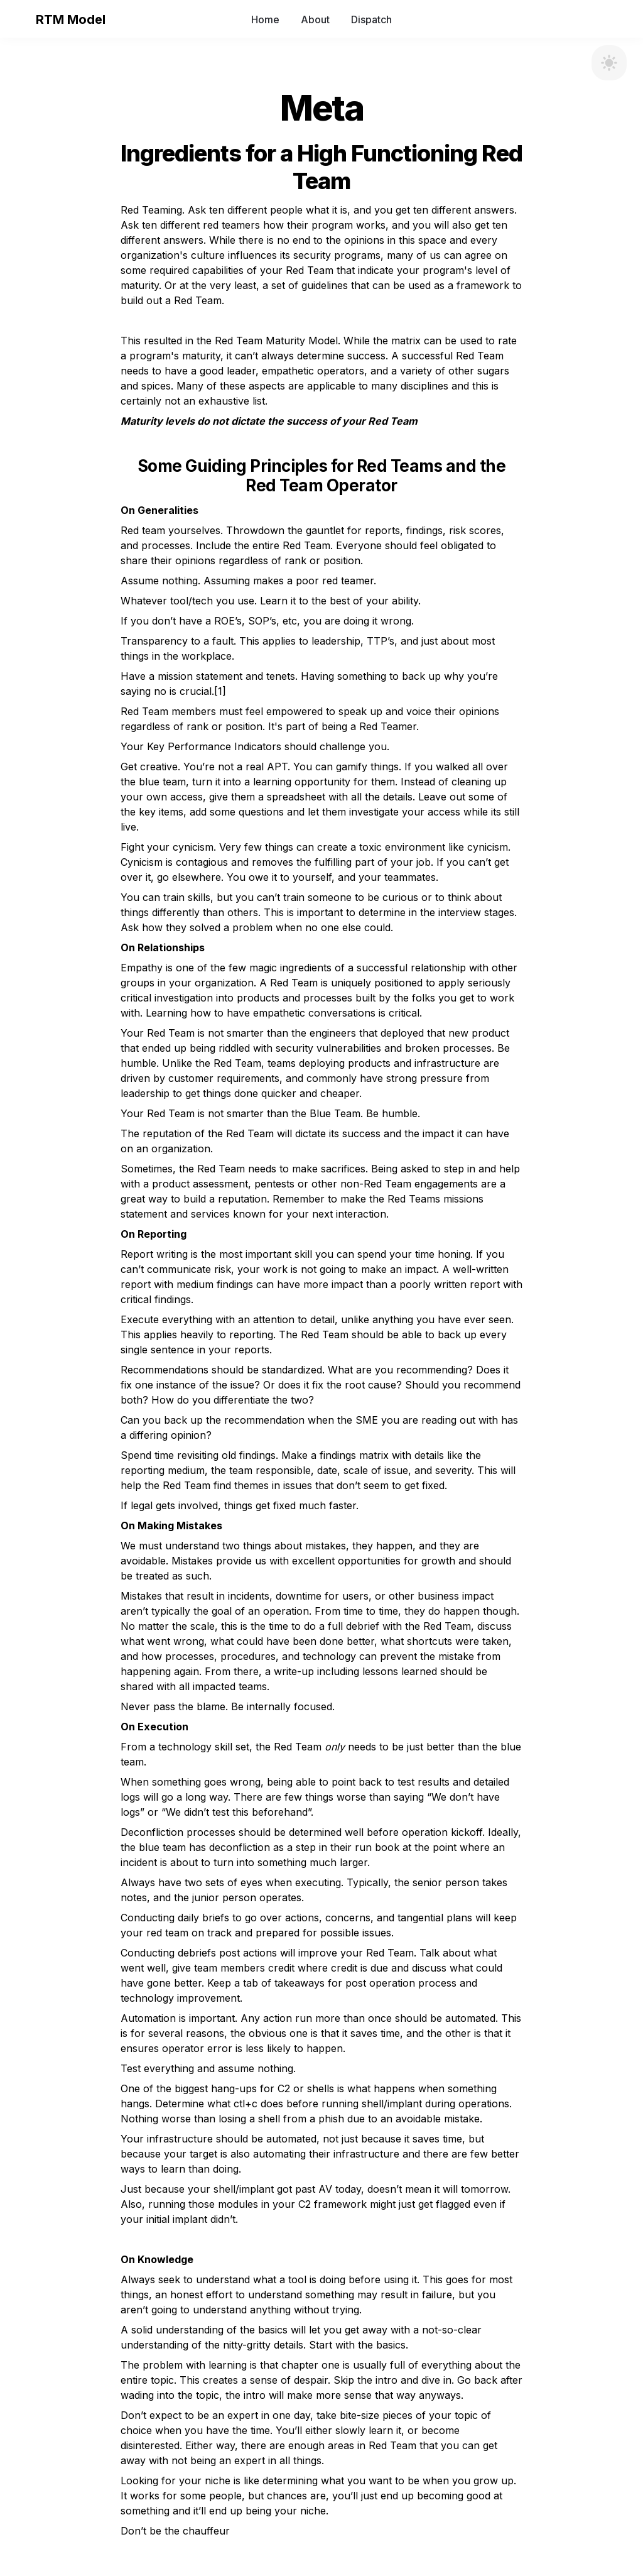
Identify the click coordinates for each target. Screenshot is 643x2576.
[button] (20, 19)
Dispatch (371, 19)
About (315, 19)
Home (265, 19)
